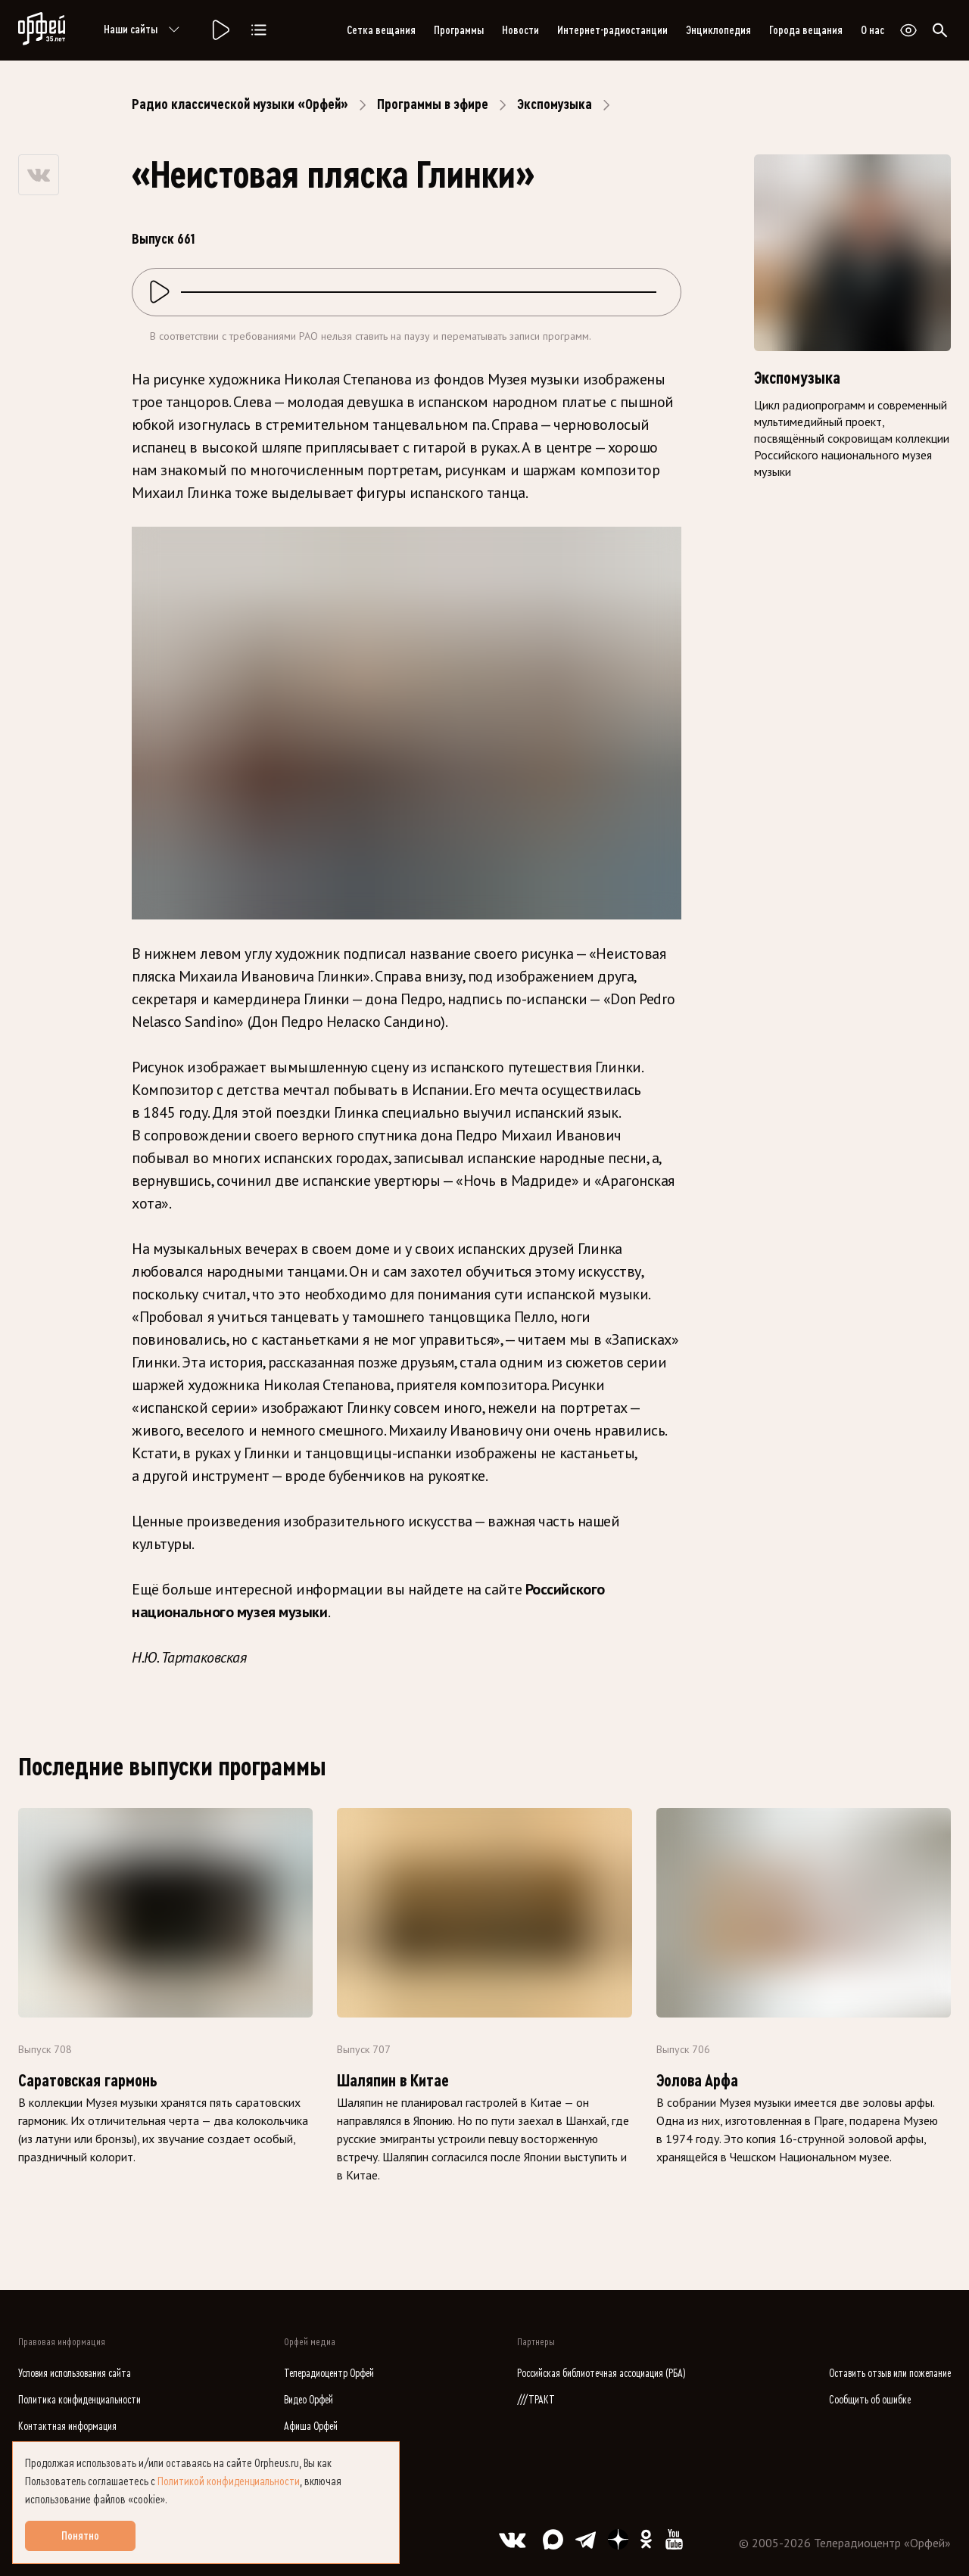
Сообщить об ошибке (870, 2400)
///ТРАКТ (536, 2400)
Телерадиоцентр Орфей (329, 2373)
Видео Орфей (308, 2400)
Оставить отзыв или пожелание (890, 2373)
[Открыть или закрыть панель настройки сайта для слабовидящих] (908, 30)
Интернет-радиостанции (612, 30)
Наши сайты (144, 30)
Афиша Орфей (311, 2426)
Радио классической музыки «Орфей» (240, 104)
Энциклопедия (718, 30)
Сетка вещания (381, 30)
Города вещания (806, 30)
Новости (520, 30)
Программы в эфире (432, 104)
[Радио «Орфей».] (219, 30)
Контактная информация (67, 2426)
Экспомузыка (554, 104)
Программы (459, 30)
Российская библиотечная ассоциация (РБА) (601, 2373)
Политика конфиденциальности (79, 2400)
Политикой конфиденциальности (228, 2481)
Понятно (80, 2536)
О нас (872, 30)
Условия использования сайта (74, 2373)
